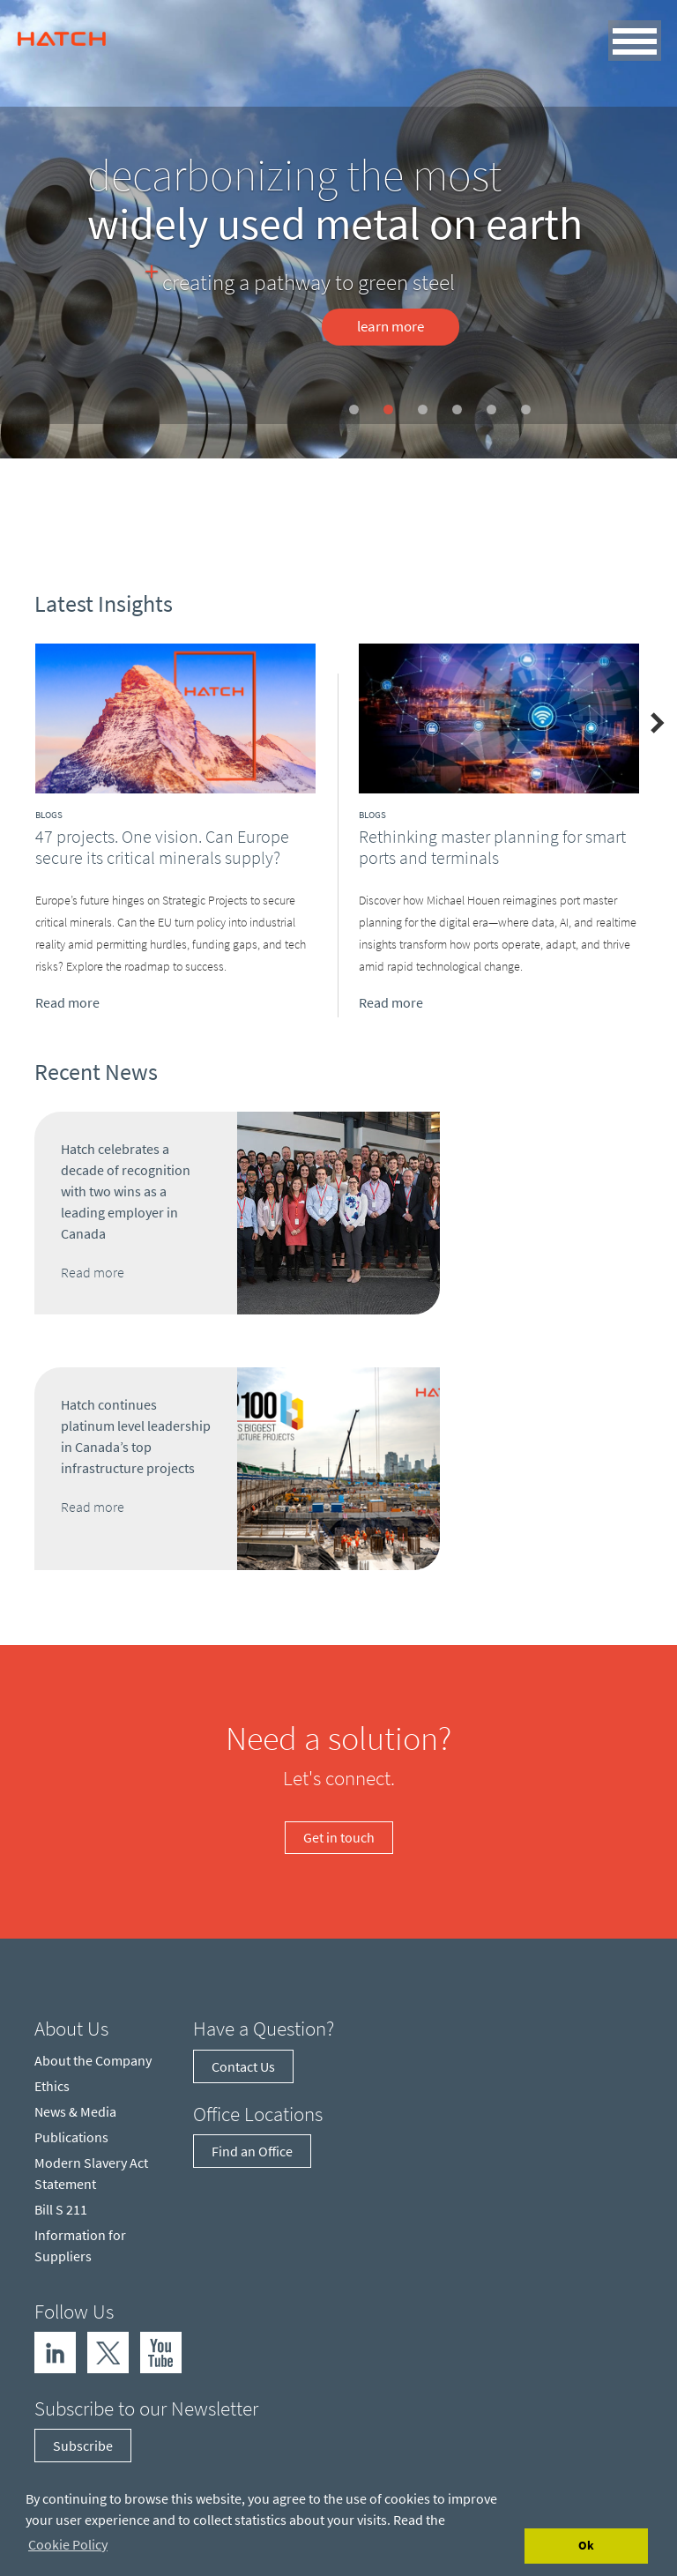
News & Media (75, 2111)
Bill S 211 (60, 2209)
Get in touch (339, 1837)
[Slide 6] (526, 409)
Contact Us (243, 2066)
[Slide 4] (457, 409)
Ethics (52, 2086)
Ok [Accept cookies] (586, 2545)
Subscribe (83, 2445)
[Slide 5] (491, 409)
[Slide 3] (423, 409)
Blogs (49, 814)
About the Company (93, 2060)
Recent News (96, 1071)
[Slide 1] (354, 409)
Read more (67, 1001)
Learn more (390, 326)
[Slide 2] (388, 409)
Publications (71, 2137)
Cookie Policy (68, 2544)
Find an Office (252, 2151)
